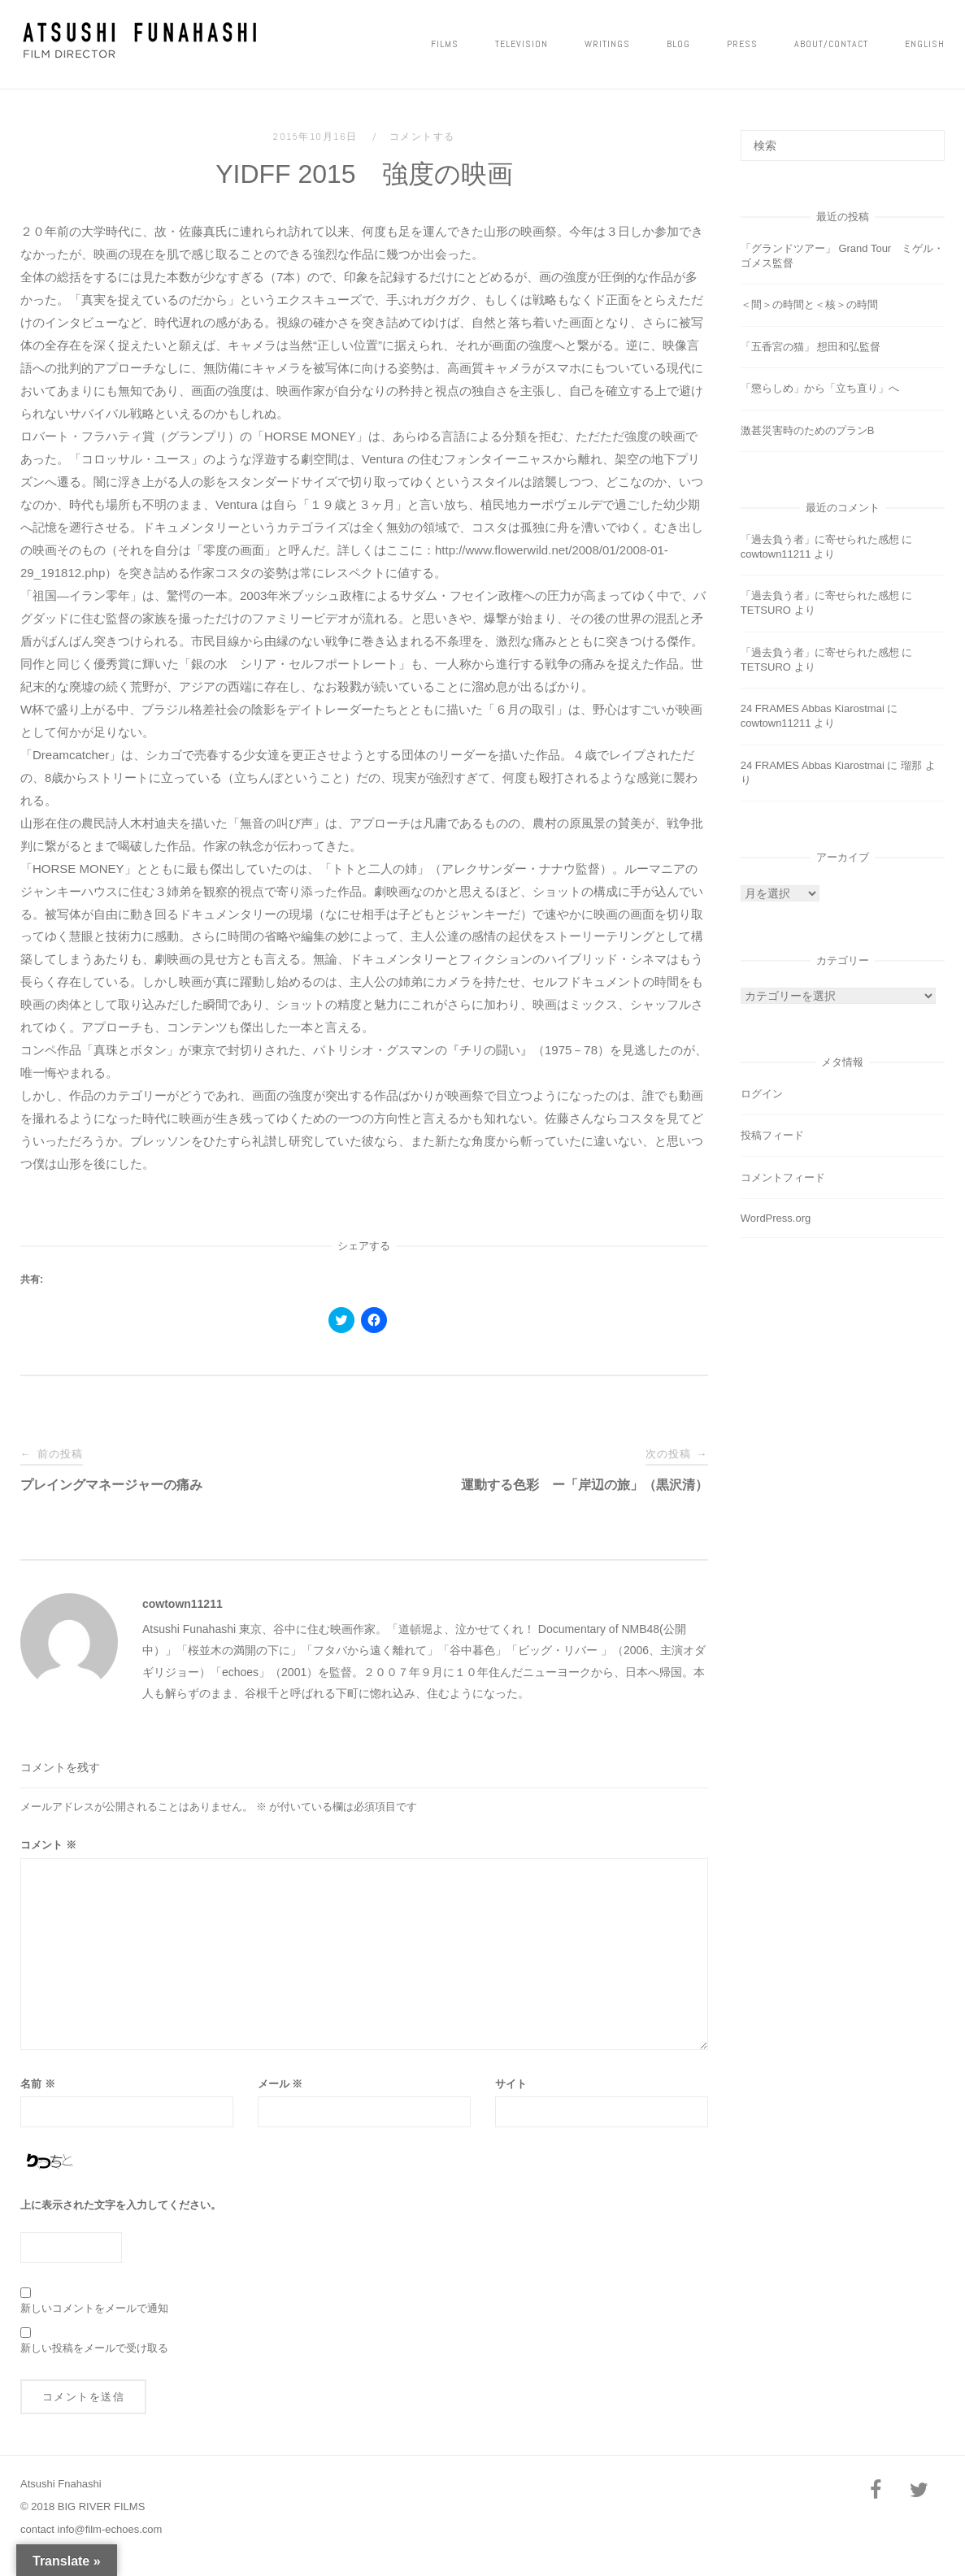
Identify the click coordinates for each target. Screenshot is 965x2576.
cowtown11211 (182, 1603)
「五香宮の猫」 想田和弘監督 (811, 347)
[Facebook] (875, 2491)
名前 (37, 2084)
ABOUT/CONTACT (831, 43)
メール (280, 2084)
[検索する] (843, 145)
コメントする (422, 136)
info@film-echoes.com (110, 2529)
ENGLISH (925, 43)
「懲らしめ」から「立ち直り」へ (820, 388)
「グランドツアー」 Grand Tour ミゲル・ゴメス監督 (842, 255)
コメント (48, 1845)
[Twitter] (919, 2491)
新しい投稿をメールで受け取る (94, 2348)
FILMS (445, 43)
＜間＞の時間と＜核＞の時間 (809, 304)
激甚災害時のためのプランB (808, 430)
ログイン (762, 1094)
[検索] (926, 138)
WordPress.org (776, 1218)
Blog (678, 43)
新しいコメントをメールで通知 (94, 2308)
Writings (607, 43)
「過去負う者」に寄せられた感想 (820, 539)
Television (521, 43)
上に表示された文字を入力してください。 (120, 2205)
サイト (511, 2084)
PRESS (742, 43)
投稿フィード (772, 1135)
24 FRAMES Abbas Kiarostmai (813, 708)
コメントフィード (783, 1177)
